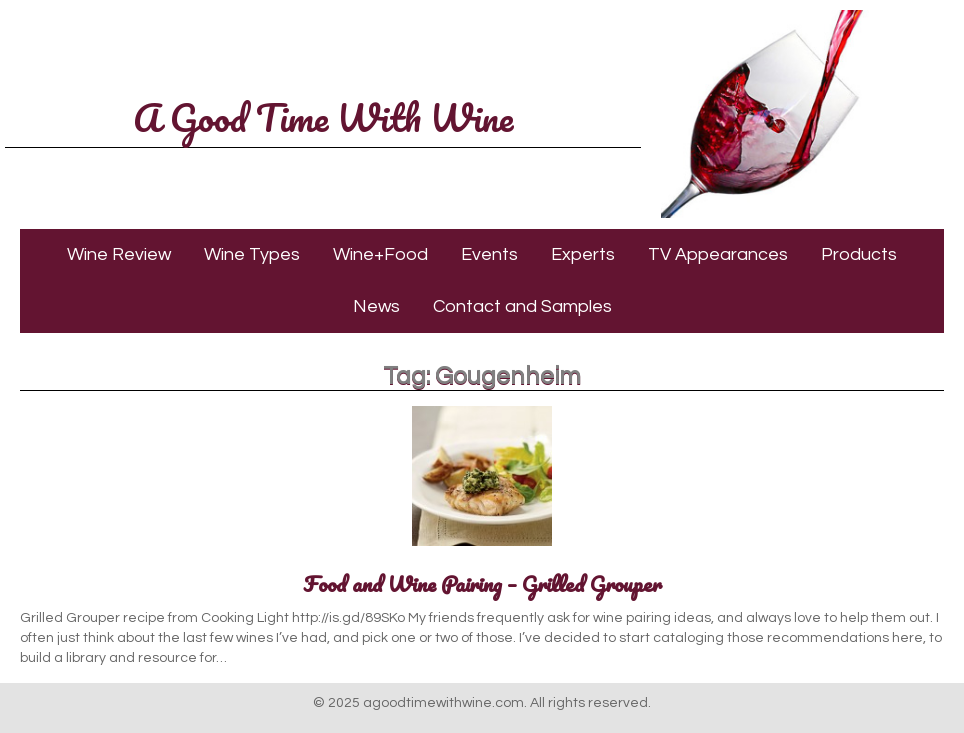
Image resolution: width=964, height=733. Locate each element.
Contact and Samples (522, 306)
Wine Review (119, 254)
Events (489, 254)
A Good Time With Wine (323, 117)
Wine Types (252, 254)
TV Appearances (718, 254)
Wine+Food (380, 254)
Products (859, 254)
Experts (583, 254)
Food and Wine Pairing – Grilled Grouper (482, 583)
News (376, 306)
